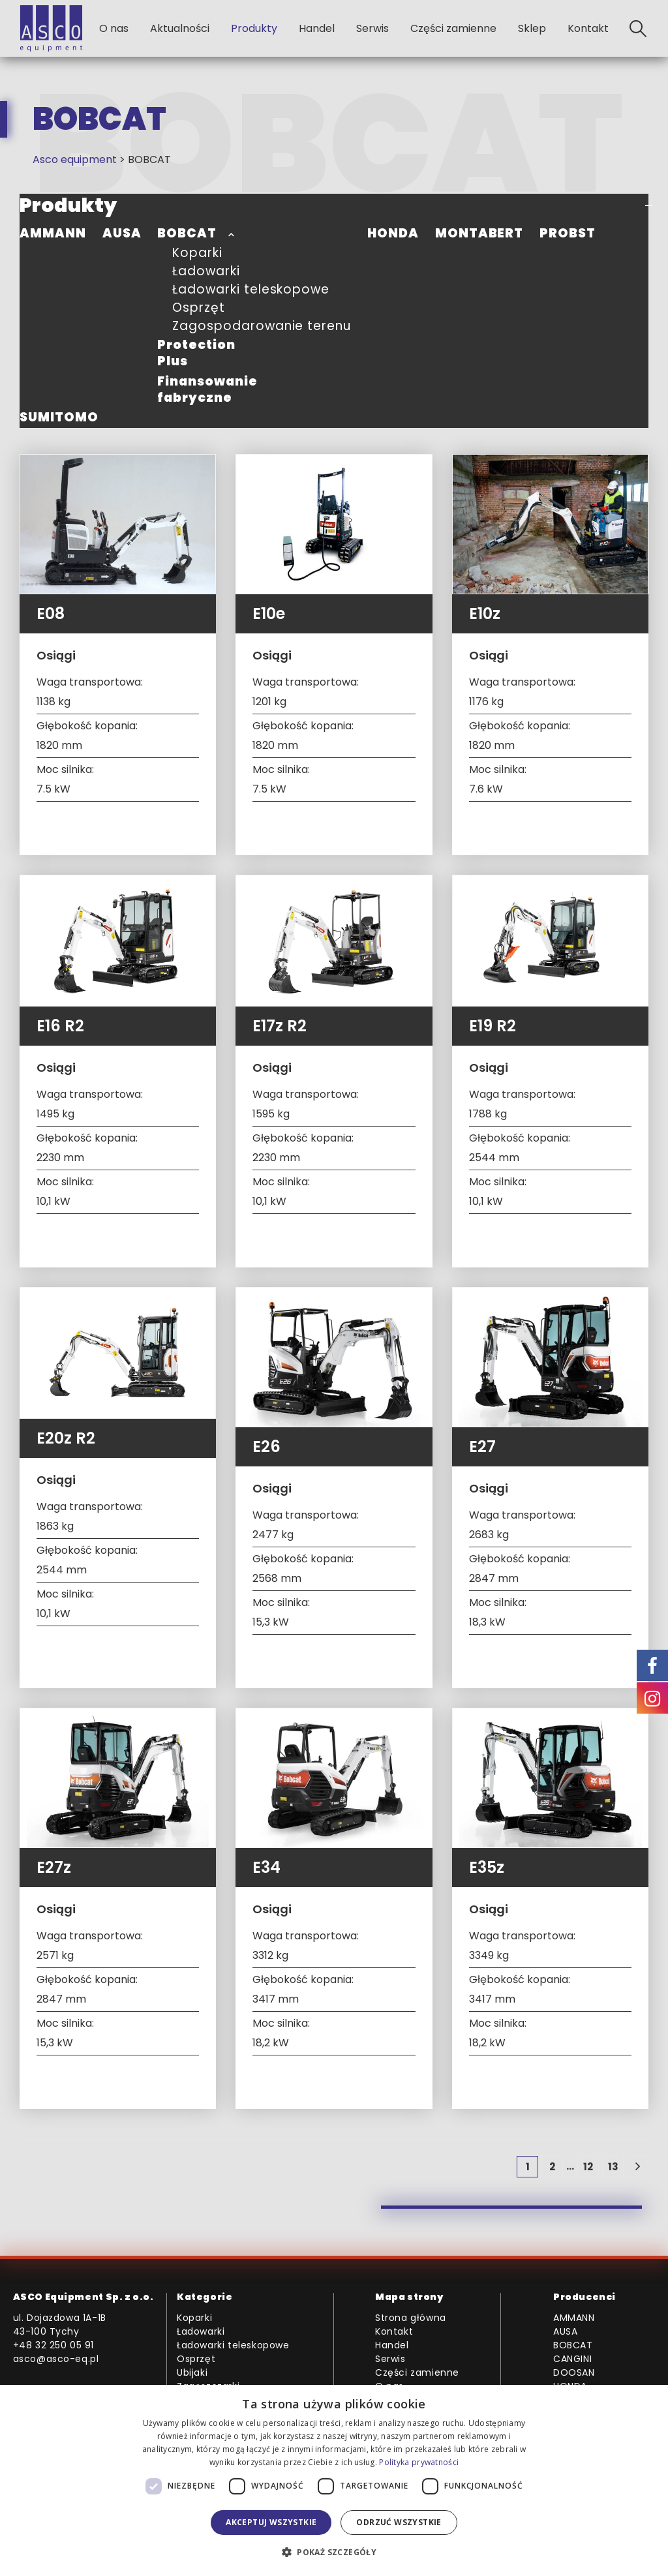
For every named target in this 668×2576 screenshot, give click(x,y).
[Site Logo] (51, 28)
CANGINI (572, 2358)
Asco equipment (75, 159)
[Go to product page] (117, 524)
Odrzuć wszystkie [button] (398, 2522)
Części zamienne (453, 28)
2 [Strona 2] (552, 2167)
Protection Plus (196, 353)
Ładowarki (206, 271)
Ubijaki (192, 2372)
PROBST (567, 233)
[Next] (637, 2166)
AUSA (122, 233)
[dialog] (334, 2480)
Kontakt (588, 28)
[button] (638, 28)
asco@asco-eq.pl (56, 2358)
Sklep (532, 28)
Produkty (254, 28)
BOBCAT (187, 233)
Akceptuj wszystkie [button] (271, 2522)
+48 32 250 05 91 (54, 2345)
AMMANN (53, 233)
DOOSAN (574, 2372)
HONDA (393, 233)
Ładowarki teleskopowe (250, 289)
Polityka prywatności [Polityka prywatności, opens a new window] (419, 2462)
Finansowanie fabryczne (207, 389)
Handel (317, 28)
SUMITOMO (59, 417)
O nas (114, 28)
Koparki (197, 253)
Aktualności (179, 28)
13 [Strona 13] (613, 2167)
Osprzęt (198, 307)
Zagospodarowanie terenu (261, 326)
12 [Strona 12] (588, 2167)
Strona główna (410, 2317)
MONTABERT (479, 233)
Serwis (372, 28)
